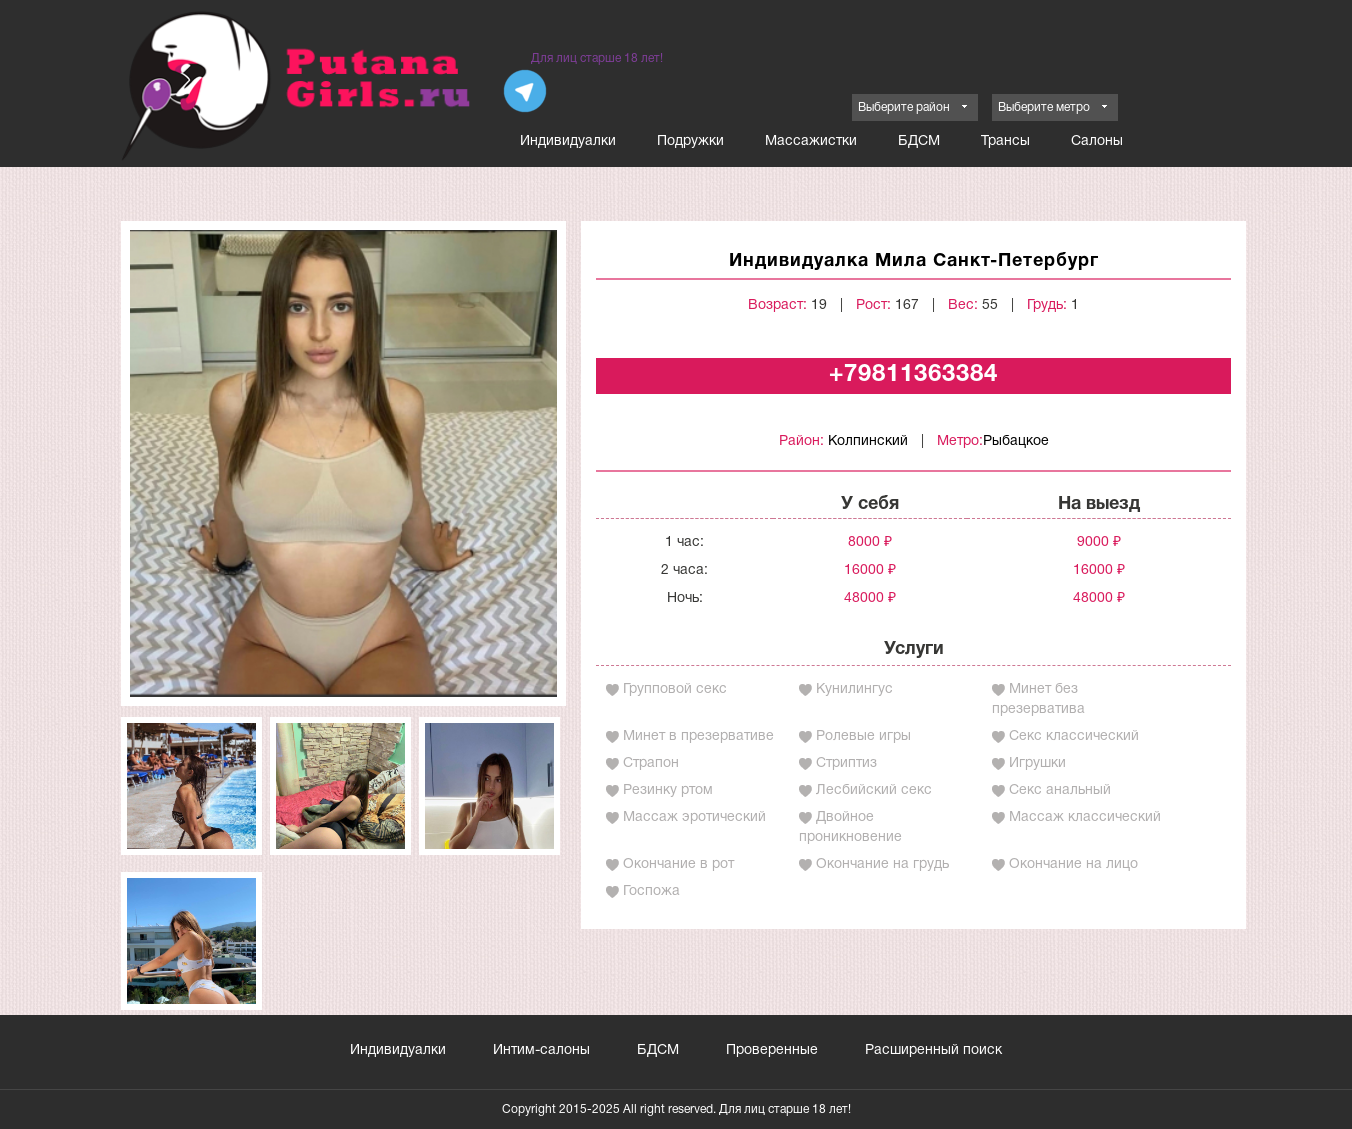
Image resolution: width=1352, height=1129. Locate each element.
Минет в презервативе (698, 736)
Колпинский (868, 441)
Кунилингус (854, 689)
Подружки (690, 141)
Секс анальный (1060, 790)
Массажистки (811, 141)
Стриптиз (846, 763)
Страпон (651, 763)
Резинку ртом (668, 790)
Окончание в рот (678, 864)
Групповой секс (675, 689)
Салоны (1097, 141)
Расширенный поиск (933, 1050)
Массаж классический (1085, 817)
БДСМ (919, 141)
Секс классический (1074, 736)
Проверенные (772, 1050)
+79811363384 (913, 375)
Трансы (1005, 141)
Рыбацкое (1016, 441)
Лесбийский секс (874, 790)
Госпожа (651, 891)
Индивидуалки (568, 141)
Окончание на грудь (882, 864)
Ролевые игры (863, 736)
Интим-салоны (541, 1050)
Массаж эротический (694, 817)
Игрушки (1037, 763)
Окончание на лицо (1073, 864)
